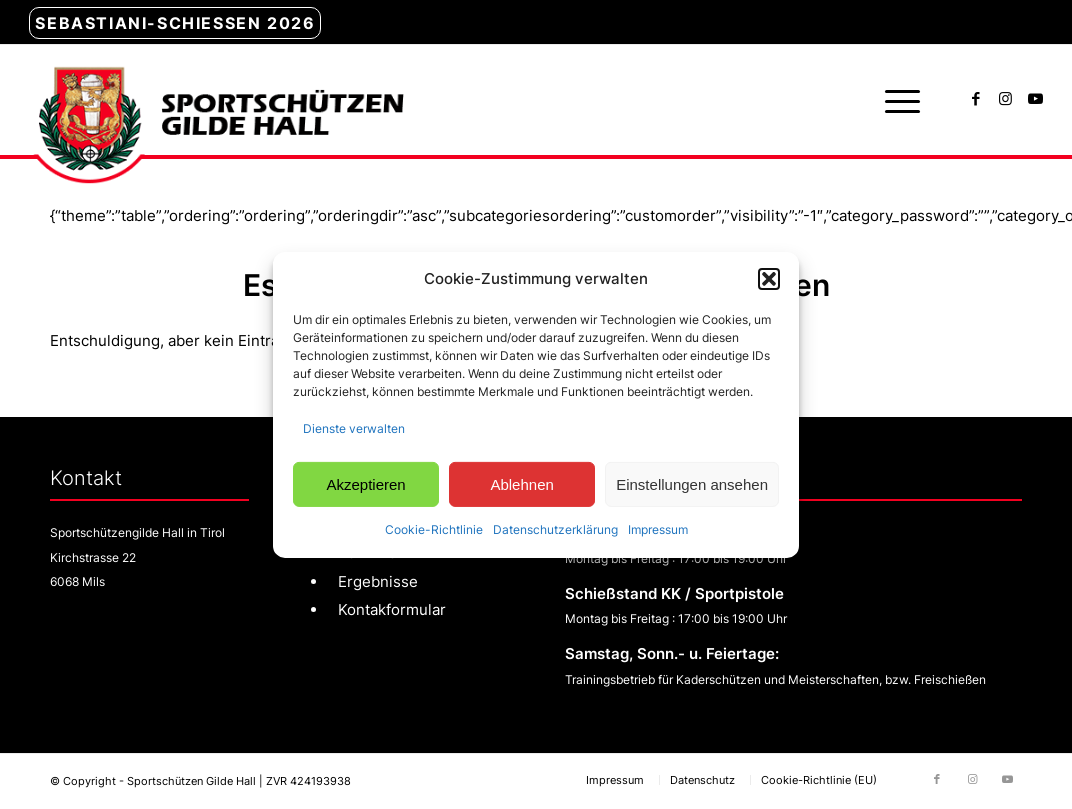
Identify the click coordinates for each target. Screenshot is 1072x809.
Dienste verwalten (354, 428)
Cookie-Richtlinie (434, 529)
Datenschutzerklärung (555, 529)
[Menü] (896, 100)
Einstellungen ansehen (692, 483)
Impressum (658, 529)
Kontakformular (392, 609)
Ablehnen (521, 483)
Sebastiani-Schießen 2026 (175, 23)
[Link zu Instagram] (1006, 99)
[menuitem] (175, 24)
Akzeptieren (365, 483)
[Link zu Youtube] (1036, 99)
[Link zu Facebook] (976, 99)
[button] (769, 279)
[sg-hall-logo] (215, 100)
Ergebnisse (378, 581)
